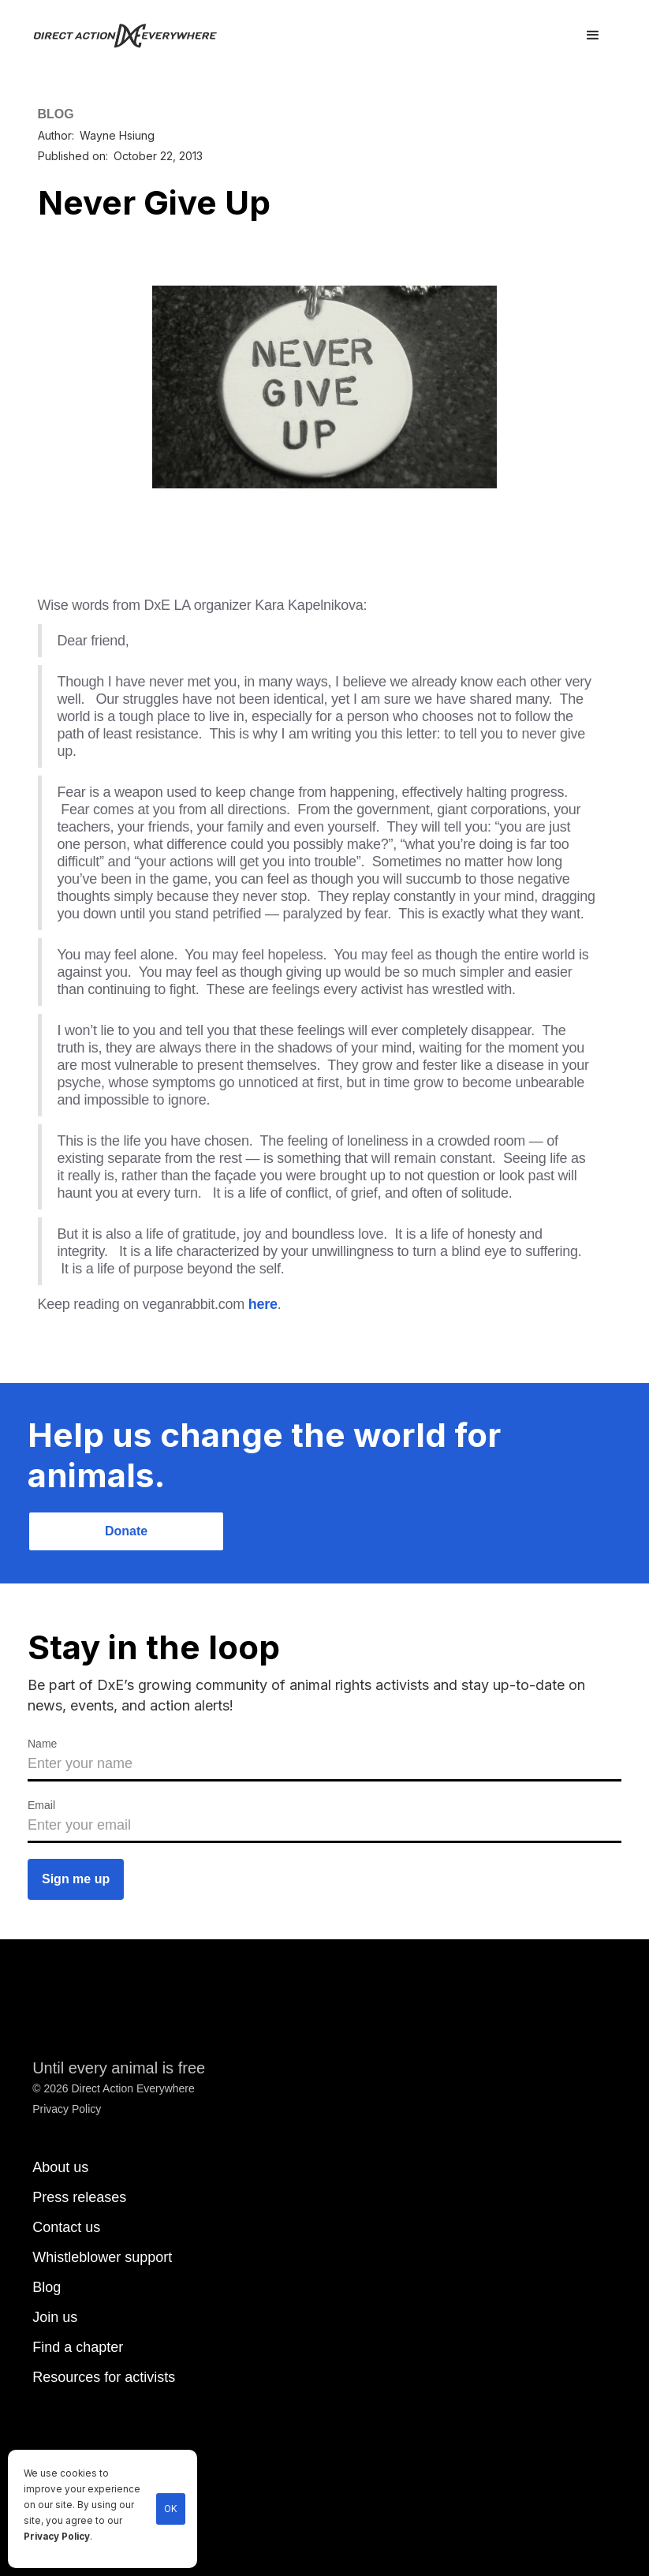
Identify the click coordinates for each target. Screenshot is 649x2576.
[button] (593, 35)
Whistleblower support (102, 2257)
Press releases (79, 2197)
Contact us (66, 2227)
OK (170, 2508)
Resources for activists (103, 2377)
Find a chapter (77, 2347)
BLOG (56, 114)
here (263, 1304)
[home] (134, 35)
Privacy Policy (57, 2536)
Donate (126, 1531)
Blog (46, 2287)
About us (60, 2167)
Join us (54, 2317)
